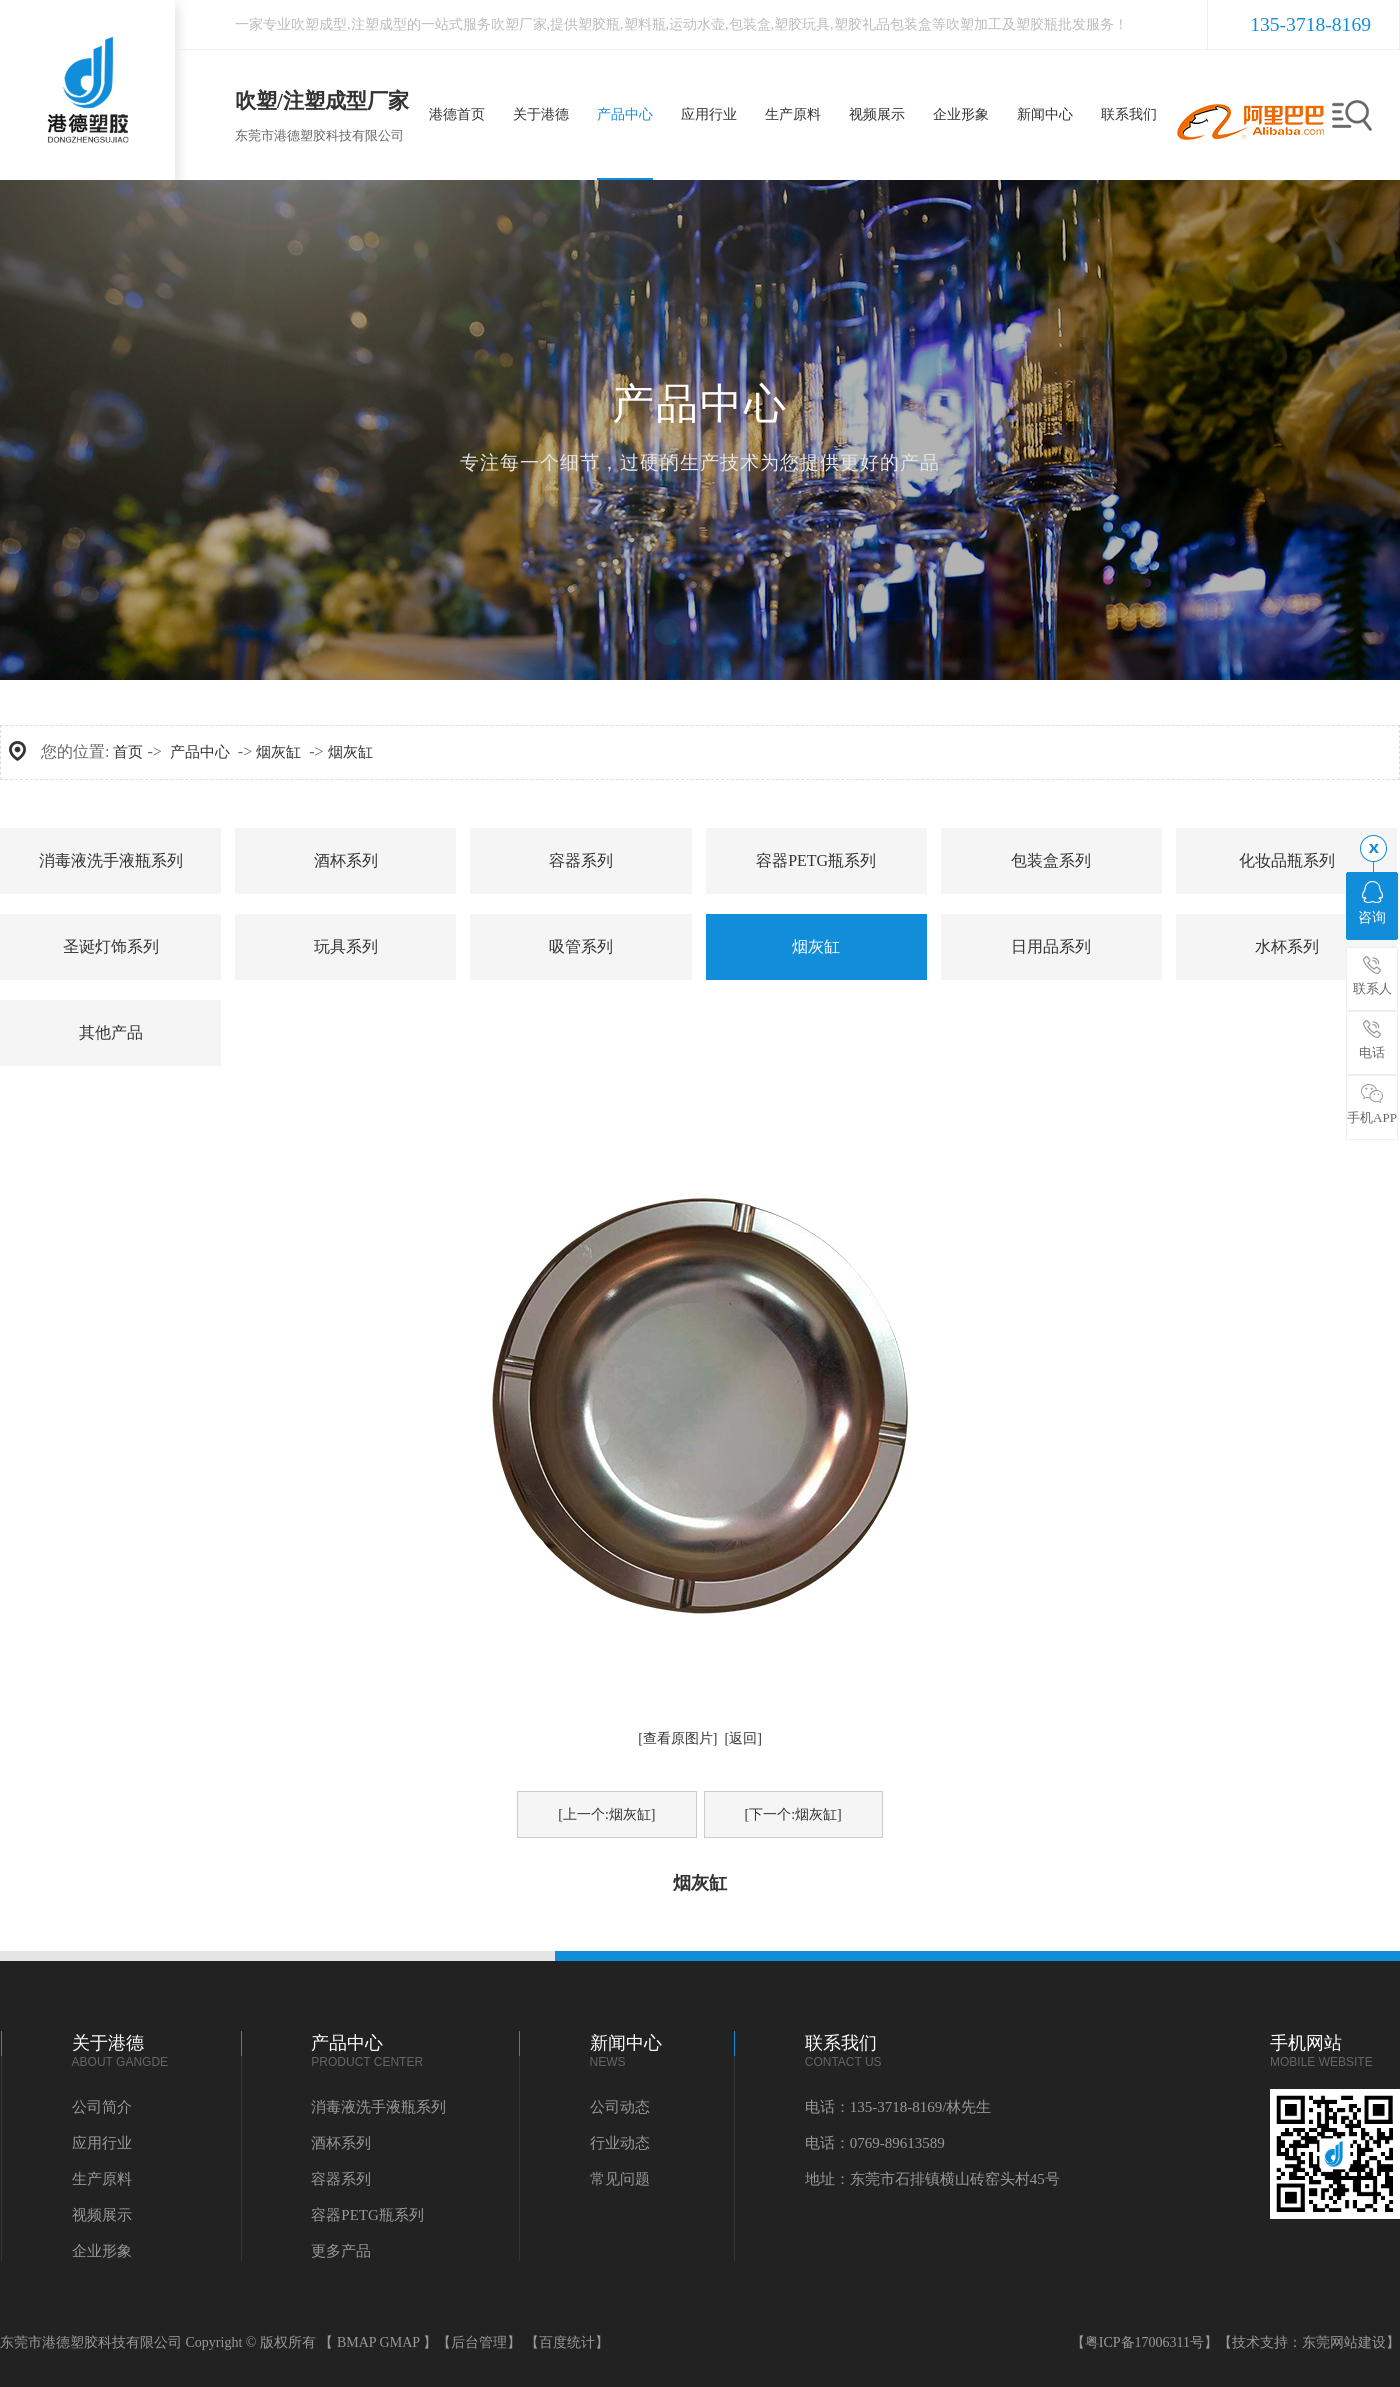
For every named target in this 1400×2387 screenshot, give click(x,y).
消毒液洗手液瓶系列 (111, 860)
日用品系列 (1051, 946)
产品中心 (200, 752)
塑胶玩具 (802, 24)
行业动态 (620, 2143)
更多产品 (341, 2251)
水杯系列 (1287, 946)
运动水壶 (697, 24)
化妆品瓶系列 (1287, 860)
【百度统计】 (567, 2342)
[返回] (743, 1738)
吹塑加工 (974, 24)
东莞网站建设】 (1351, 2342)
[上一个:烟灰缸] (606, 1814)
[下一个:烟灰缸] (793, 1814)
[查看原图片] (677, 1738)
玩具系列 (346, 946)
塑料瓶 (645, 24)
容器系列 (581, 860)
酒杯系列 (346, 860)
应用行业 (102, 2143)
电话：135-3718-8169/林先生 (898, 2107)
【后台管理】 (479, 2342)
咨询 (1372, 903)
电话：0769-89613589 (875, 2143)
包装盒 (750, 24)
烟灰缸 (278, 752)
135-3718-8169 (1310, 24)
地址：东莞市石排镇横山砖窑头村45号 (932, 2179)
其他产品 (111, 1032)
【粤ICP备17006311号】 (1144, 2342)
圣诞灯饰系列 (111, 946)
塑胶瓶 (599, 24)
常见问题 (620, 2179)
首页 (128, 752)
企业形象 (102, 2251)
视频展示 (102, 2215)
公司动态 (620, 2107)
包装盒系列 (1051, 860)
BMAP (356, 2342)
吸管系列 (581, 946)
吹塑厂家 (519, 24)
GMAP (400, 2342)
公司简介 (102, 2107)
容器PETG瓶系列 (816, 860)
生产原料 (102, 2179)
